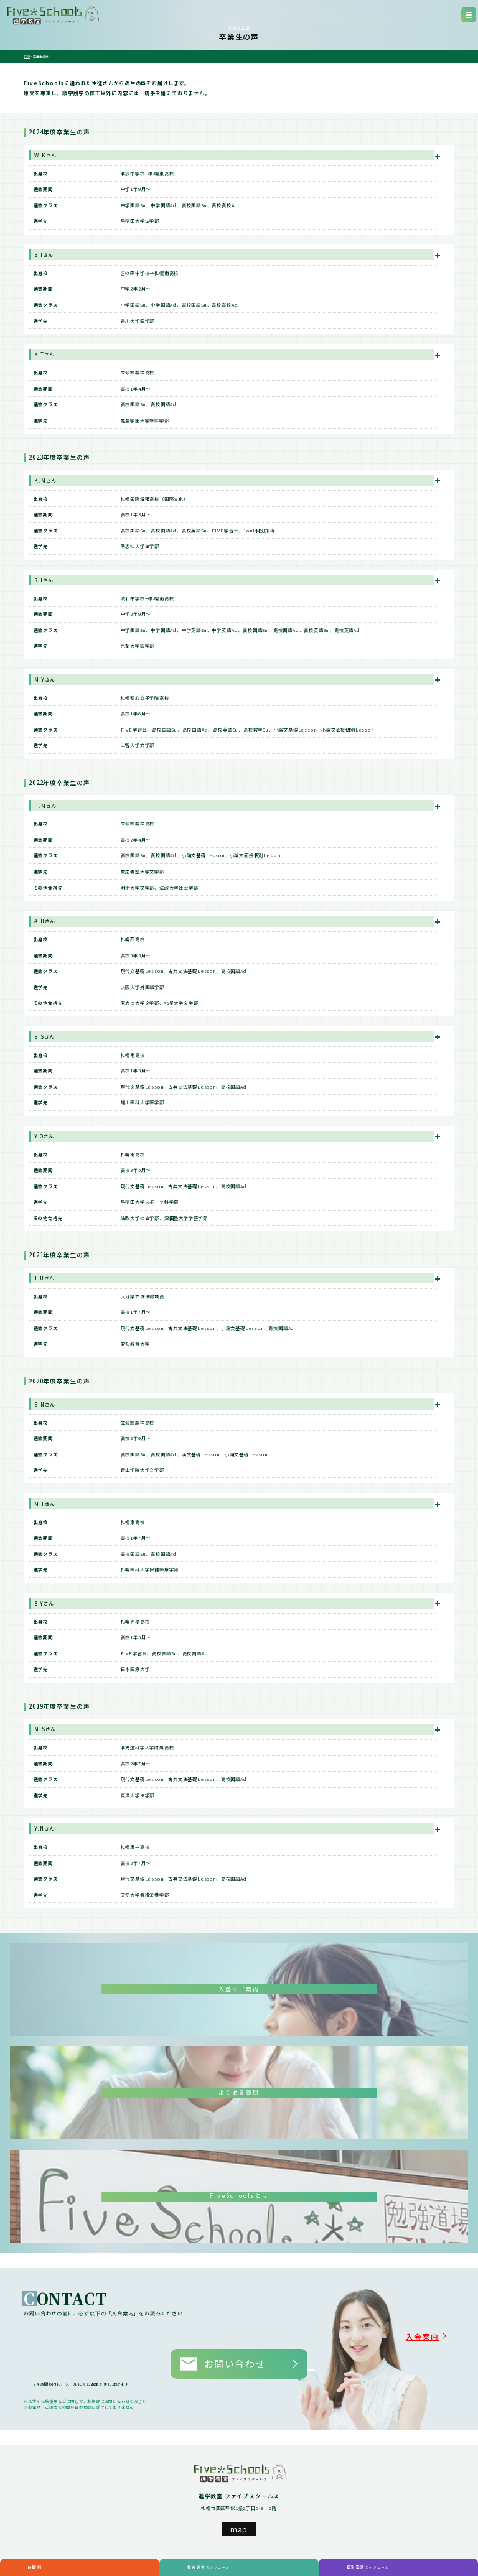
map (239, 2508)
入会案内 (437, 2332)
